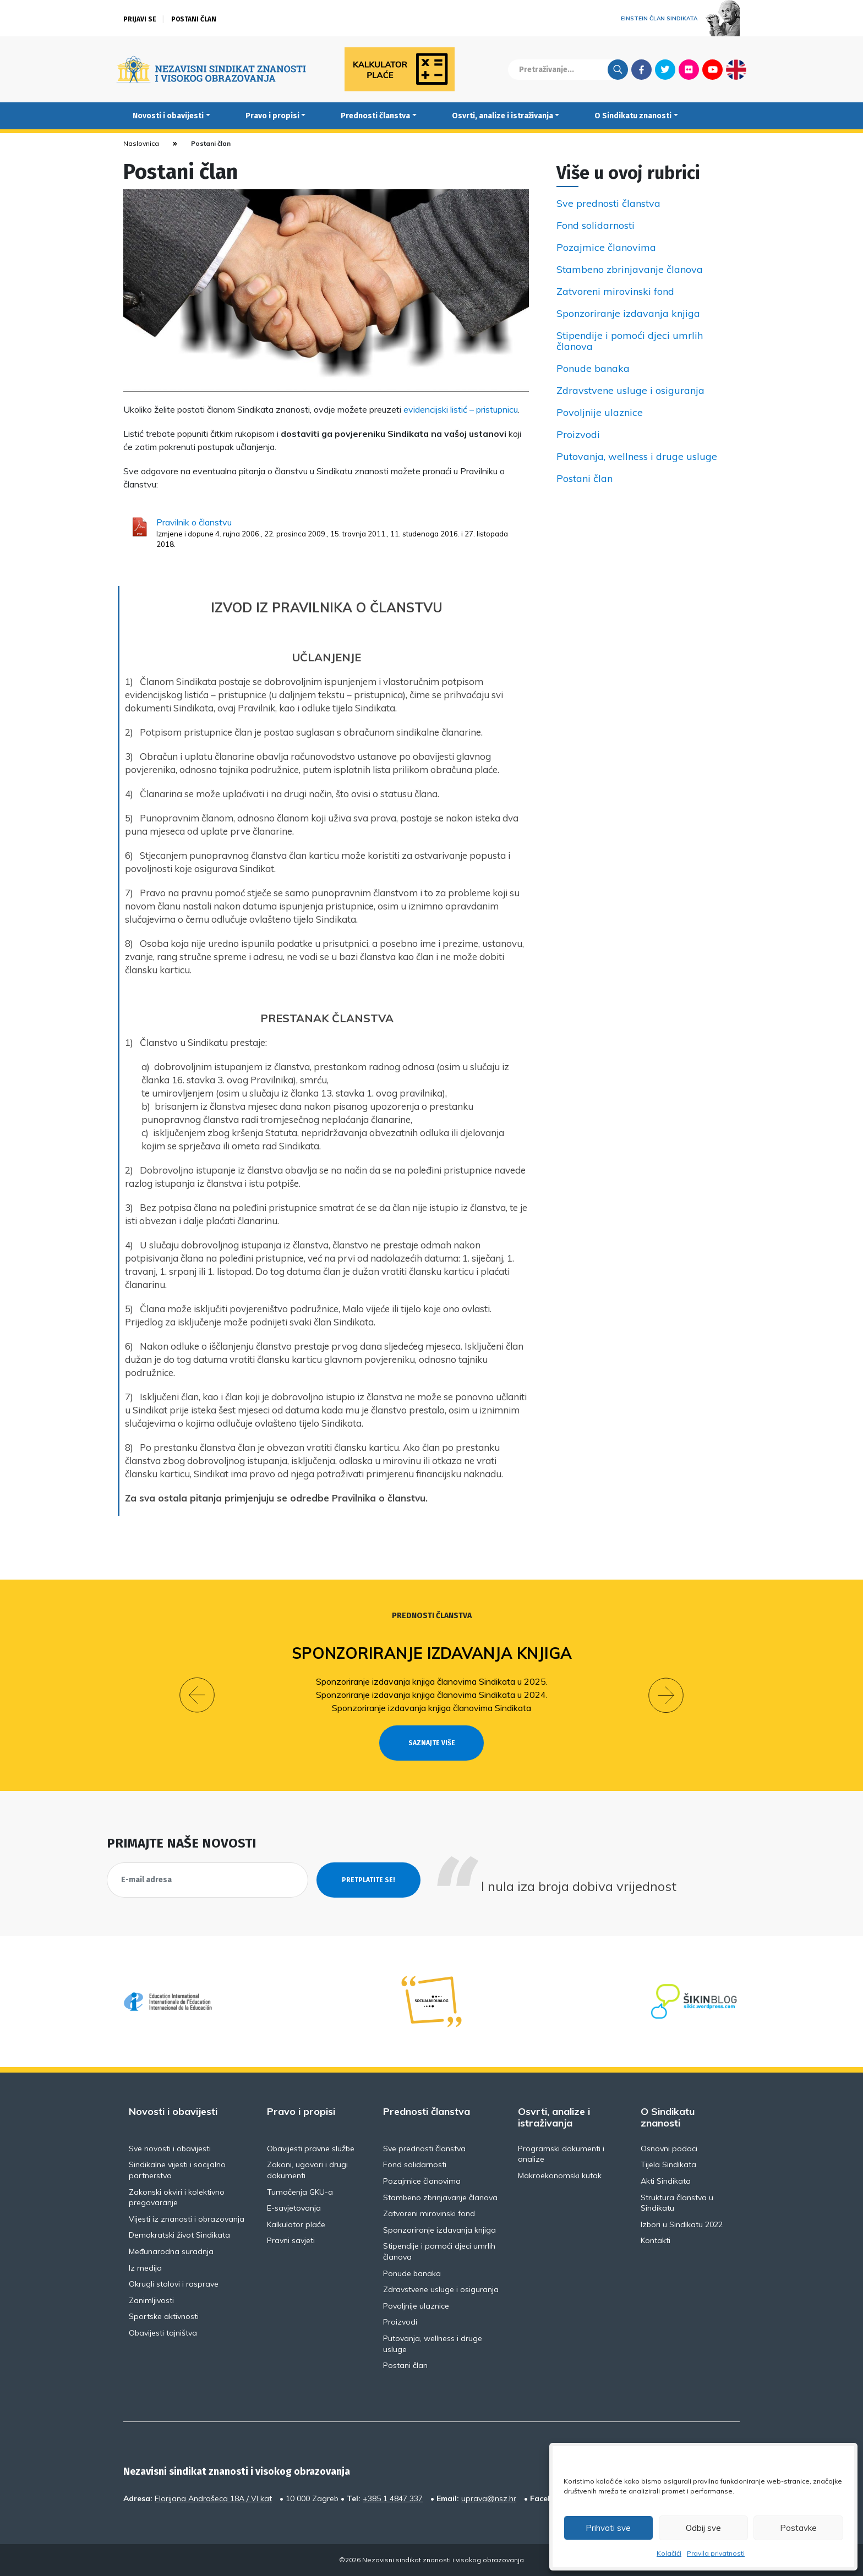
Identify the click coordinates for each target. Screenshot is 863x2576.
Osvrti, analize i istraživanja (502, 115)
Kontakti (655, 2240)
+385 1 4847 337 (393, 2498)
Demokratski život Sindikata (179, 2235)
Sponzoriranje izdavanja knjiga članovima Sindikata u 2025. (432, 1681)
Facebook (641, 69)
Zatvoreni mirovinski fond (615, 291)
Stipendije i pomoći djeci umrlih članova (629, 341)
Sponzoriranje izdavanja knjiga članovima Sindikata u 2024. (432, 1694)
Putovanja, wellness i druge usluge (636, 456)
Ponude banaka (593, 368)
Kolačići (669, 2553)
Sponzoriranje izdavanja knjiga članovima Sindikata (431, 1707)
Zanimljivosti (151, 2300)
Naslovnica (141, 143)
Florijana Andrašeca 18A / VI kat (213, 2498)
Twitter (665, 69)
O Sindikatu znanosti (632, 115)
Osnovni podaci (669, 2148)
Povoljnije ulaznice (599, 412)
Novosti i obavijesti (168, 115)
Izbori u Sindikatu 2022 (682, 2224)
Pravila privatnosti (716, 2553)
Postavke (798, 2528)
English (736, 69)
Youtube (712, 69)
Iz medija (145, 2268)
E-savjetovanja (294, 2208)
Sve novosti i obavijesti (170, 2148)
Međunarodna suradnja (171, 2251)
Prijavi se (139, 19)
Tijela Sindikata (668, 2164)
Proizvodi (578, 434)
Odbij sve (703, 2528)
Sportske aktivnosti (164, 2316)
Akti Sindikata (666, 2181)
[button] (197, 1695)
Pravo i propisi (272, 115)
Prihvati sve (608, 2528)
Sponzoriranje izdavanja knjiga (628, 313)
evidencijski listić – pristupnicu (460, 409)
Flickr (689, 69)
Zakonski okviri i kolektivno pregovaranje (177, 2197)
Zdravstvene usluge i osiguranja (630, 390)
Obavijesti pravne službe (310, 2148)
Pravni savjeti (291, 2240)
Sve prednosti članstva (608, 203)
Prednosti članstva (375, 115)
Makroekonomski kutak (560, 2175)
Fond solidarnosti (595, 225)
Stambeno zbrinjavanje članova (629, 269)
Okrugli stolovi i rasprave (174, 2284)
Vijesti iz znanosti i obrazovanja (186, 2219)
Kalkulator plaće (296, 2224)
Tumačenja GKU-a (300, 2192)
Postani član (193, 19)
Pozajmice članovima (606, 247)
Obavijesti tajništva (163, 2333)
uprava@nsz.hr (488, 2498)
